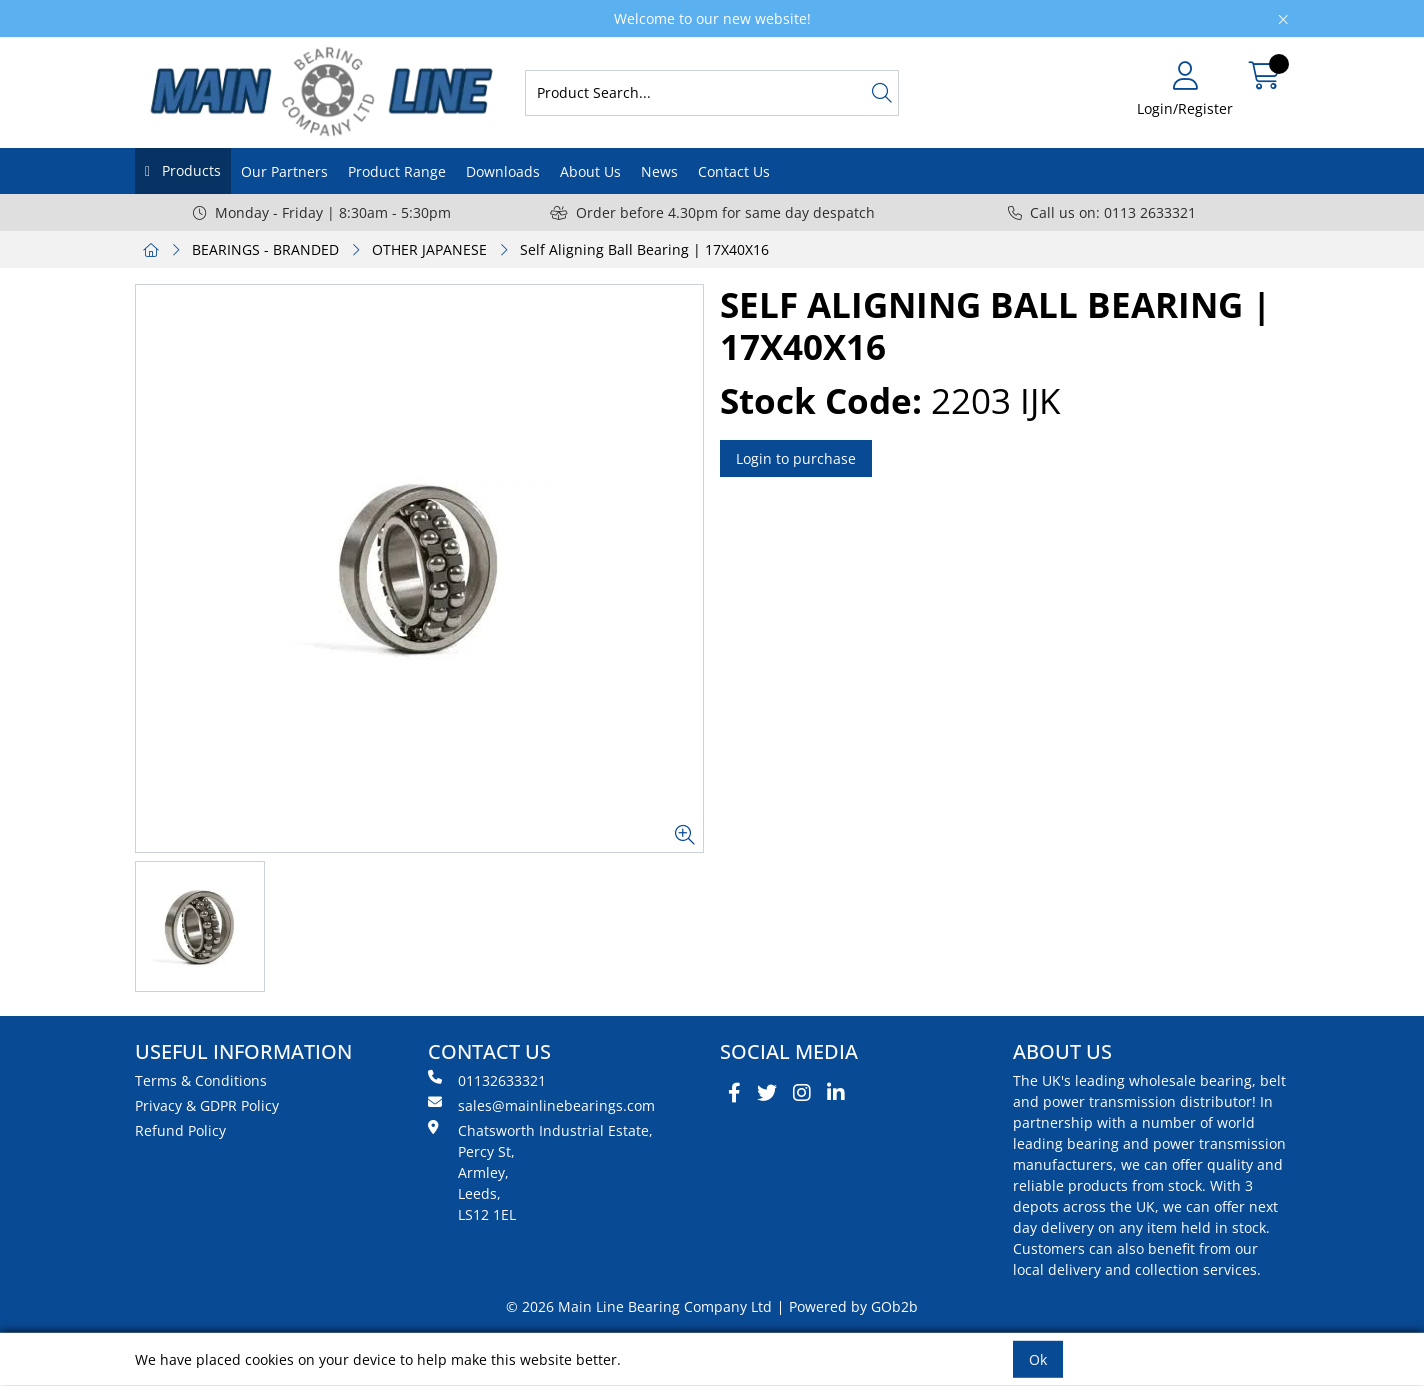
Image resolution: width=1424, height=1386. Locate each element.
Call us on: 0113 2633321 (1102, 212)
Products (189, 170)
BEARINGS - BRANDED (265, 249)
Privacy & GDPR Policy (207, 1105)
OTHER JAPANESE (429, 249)
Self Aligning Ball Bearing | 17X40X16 (644, 249)
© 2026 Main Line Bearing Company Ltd (639, 1306)
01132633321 (487, 1080)
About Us (590, 171)
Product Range (397, 171)
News (659, 171)
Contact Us (734, 171)
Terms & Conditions (201, 1080)
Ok (1038, 1359)
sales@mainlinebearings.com (541, 1105)
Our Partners (284, 171)
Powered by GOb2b (853, 1306)
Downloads (503, 171)
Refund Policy (180, 1130)
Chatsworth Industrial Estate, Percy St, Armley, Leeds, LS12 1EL (540, 1172)
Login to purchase (796, 458)
